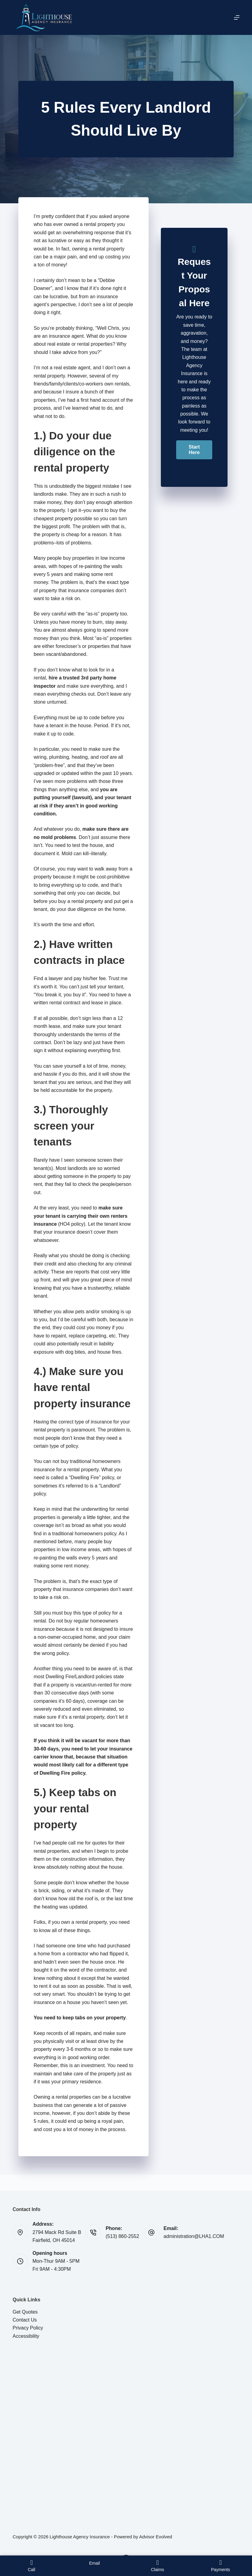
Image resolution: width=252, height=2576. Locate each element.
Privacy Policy (28, 2327)
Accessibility (26, 2336)
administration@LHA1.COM (194, 2236)
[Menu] (236, 17)
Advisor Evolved (155, 2536)
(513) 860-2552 (122, 2236)
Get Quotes (25, 2312)
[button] (194, 449)
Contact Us (25, 2319)
